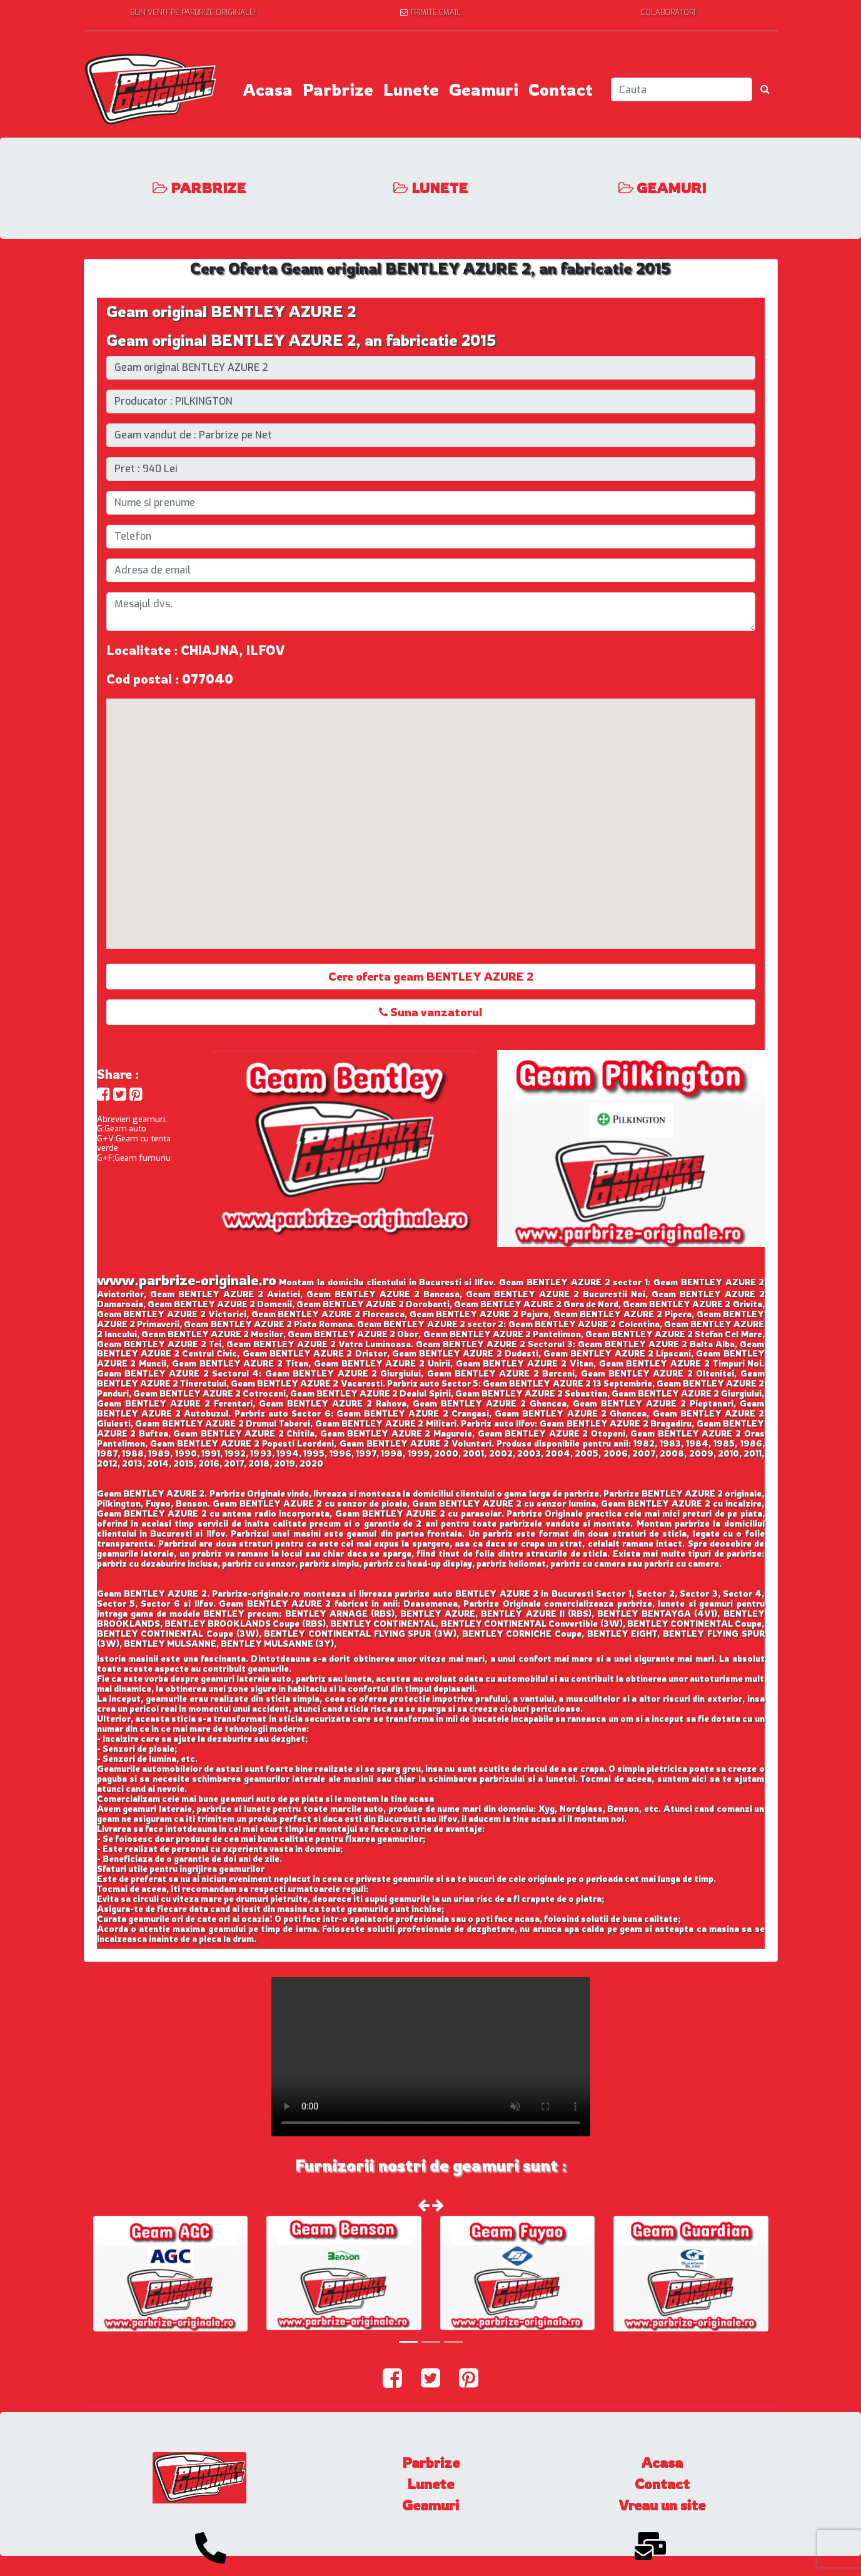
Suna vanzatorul (430, 1012)
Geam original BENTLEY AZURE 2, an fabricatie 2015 (301, 340)
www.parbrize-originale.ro (186, 1279)
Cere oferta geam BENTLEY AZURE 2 (430, 976)
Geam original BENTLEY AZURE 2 (231, 311)
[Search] (681, 89)
